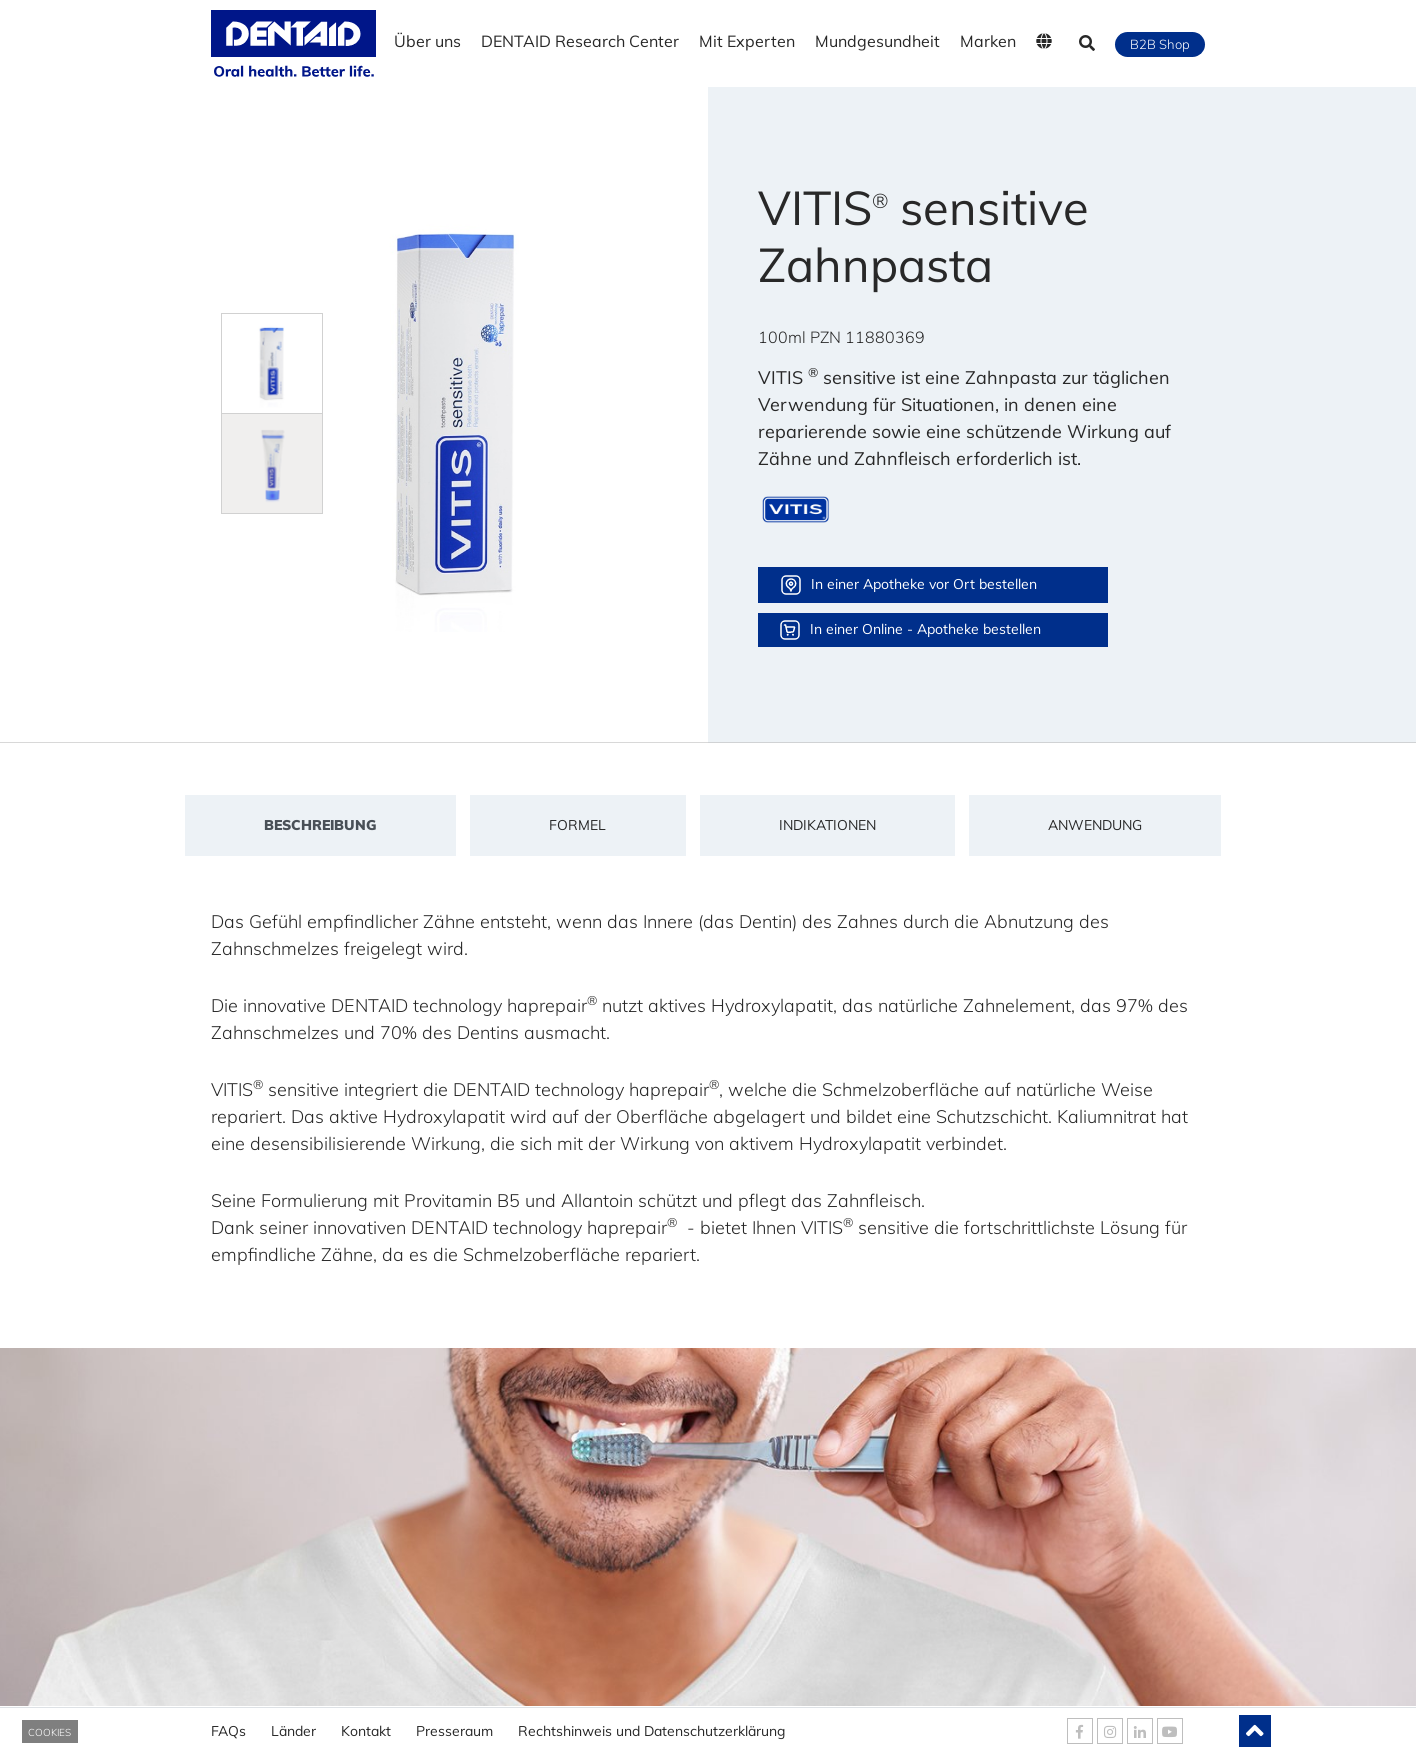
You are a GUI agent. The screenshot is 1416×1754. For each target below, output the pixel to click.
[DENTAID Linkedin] (1140, 1731)
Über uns (427, 41)
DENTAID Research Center (580, 41)
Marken (988, 41)
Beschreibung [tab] (320, 825)
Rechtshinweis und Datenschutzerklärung (651, 1724)
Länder (293, 1724)
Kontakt (366, 1724)
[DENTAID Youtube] (1170, 1731)
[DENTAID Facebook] (1080, 1731)
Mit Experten (747, 41)
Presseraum (454, 1724)
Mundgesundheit (877, 41)
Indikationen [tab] (827, 825)
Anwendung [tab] (1095, 825)
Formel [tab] (577, 825)
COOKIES (49, 1732)
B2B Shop (1160, 44)
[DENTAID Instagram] (1110, 1731)
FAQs (228, 1724)
